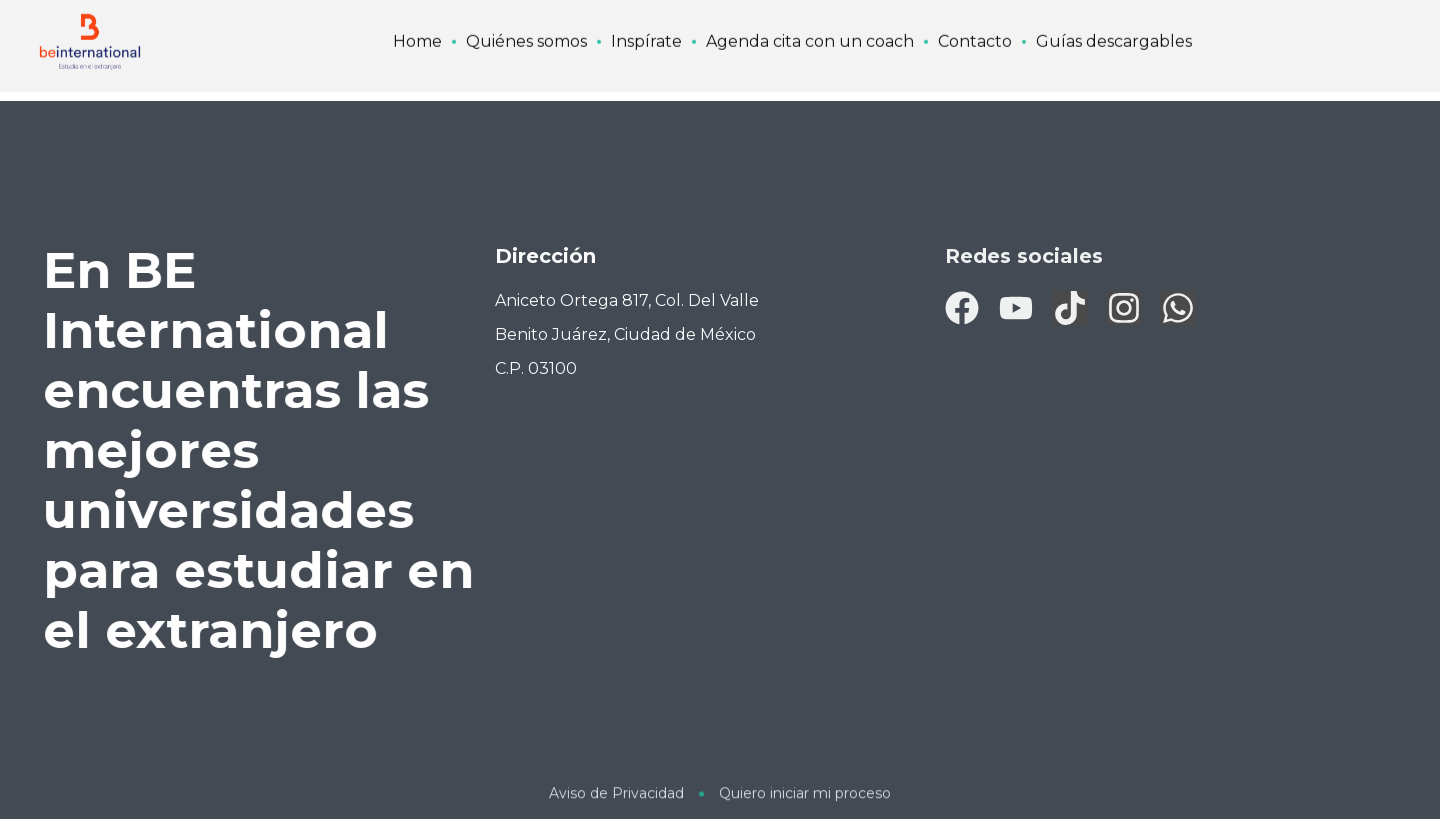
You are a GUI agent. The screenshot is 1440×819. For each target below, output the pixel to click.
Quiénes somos (526, 17)
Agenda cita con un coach (810, 17)
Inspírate (646, 17)
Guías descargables (1114, 17)
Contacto (975, 17)
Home (417, 17)
